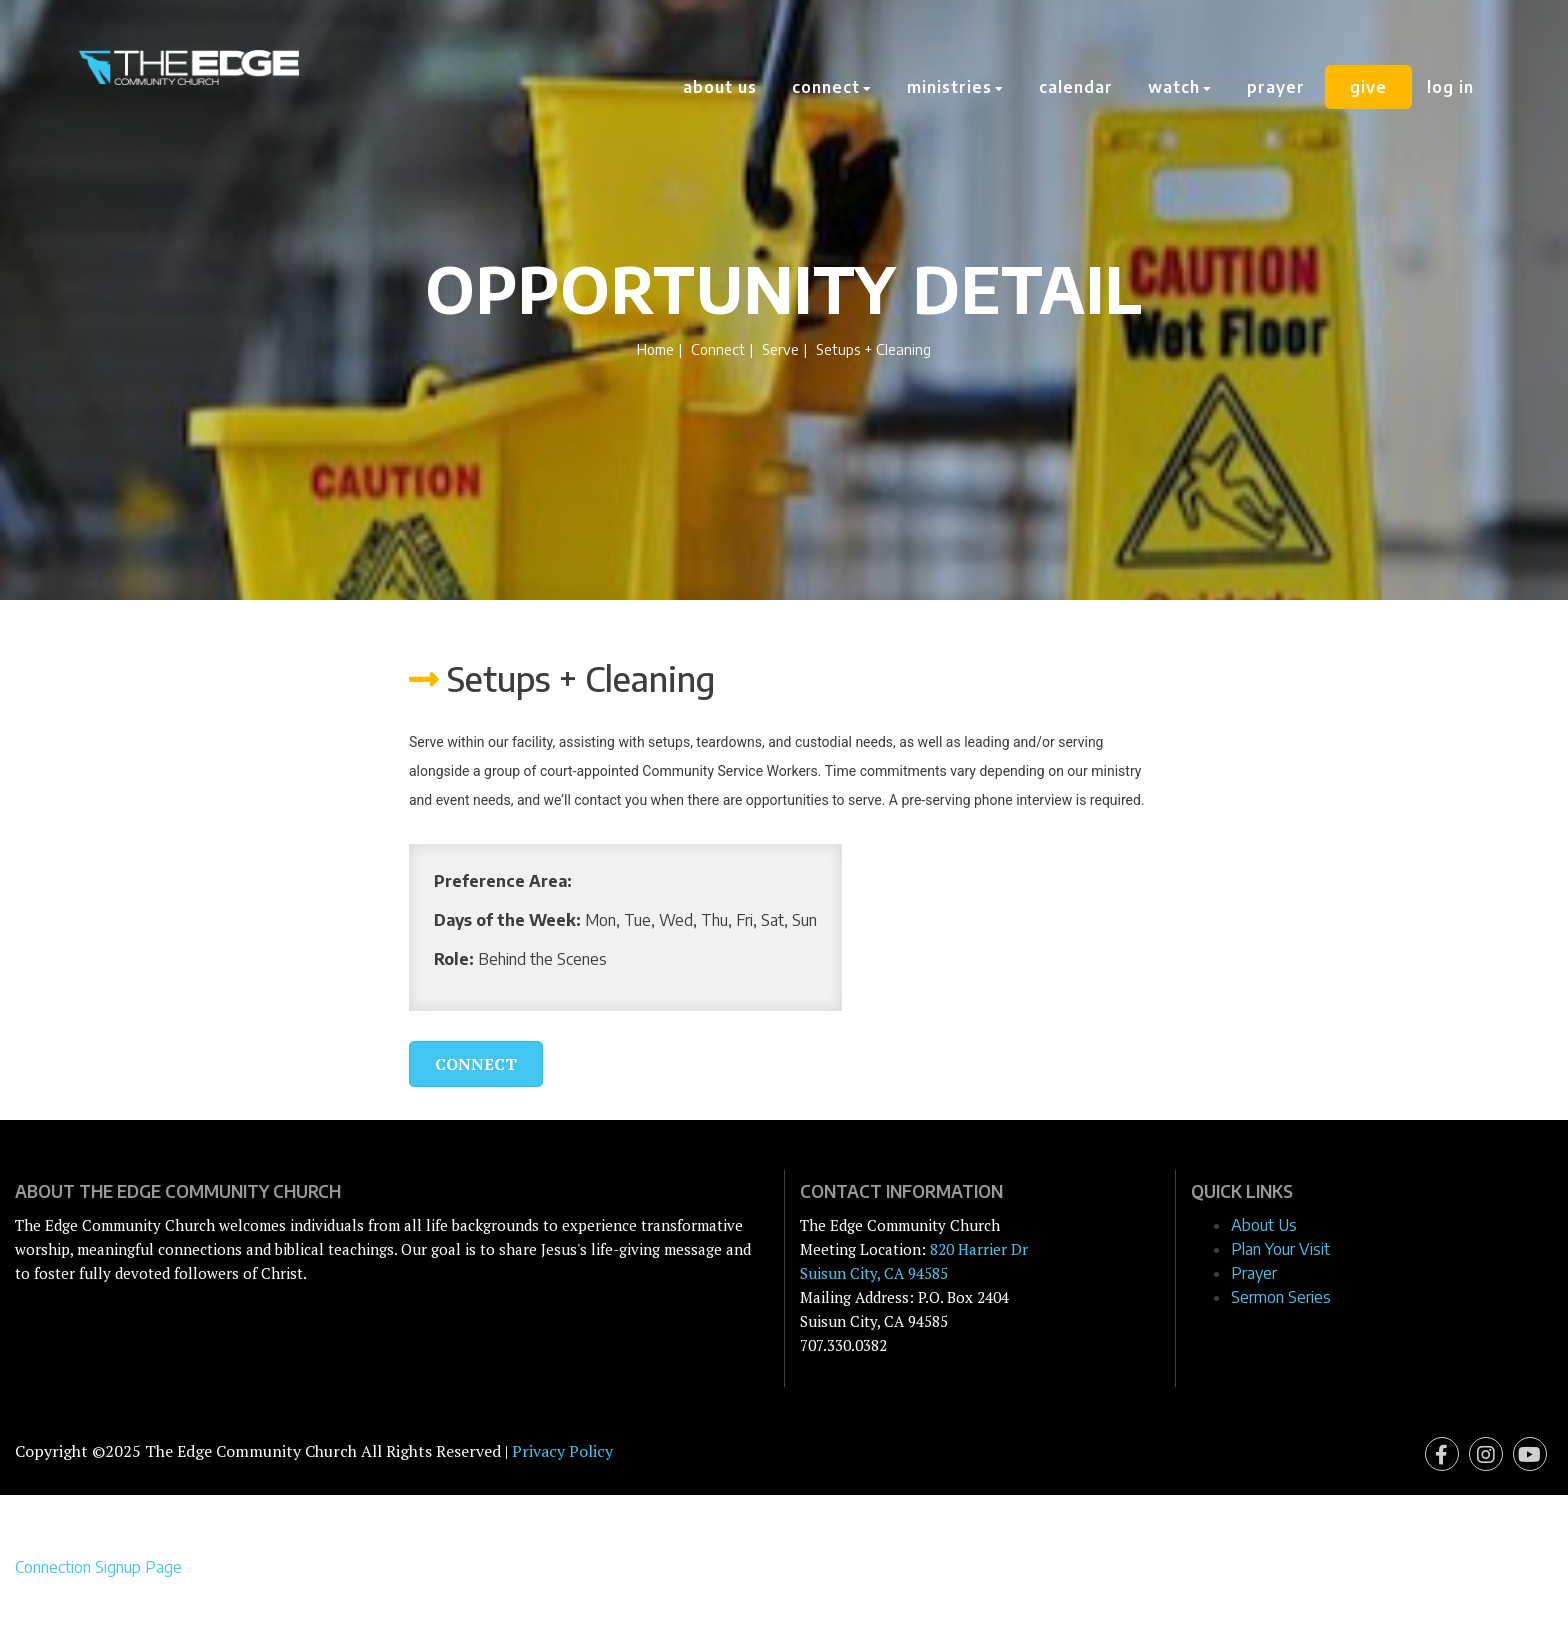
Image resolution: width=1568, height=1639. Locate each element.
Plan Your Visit (1280, 1249)
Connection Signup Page (98, 1567)
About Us (720, 87)
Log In (1450, 87)
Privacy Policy (562, 1451)
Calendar (1076, 87)
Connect (718, 349)
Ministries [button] (955, 87)
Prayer (1276, 87)
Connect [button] (832, 87)
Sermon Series (1281, 1297)
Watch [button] (1180, 87)
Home (655, 349)
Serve (780, 349)
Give (1368, 87)
